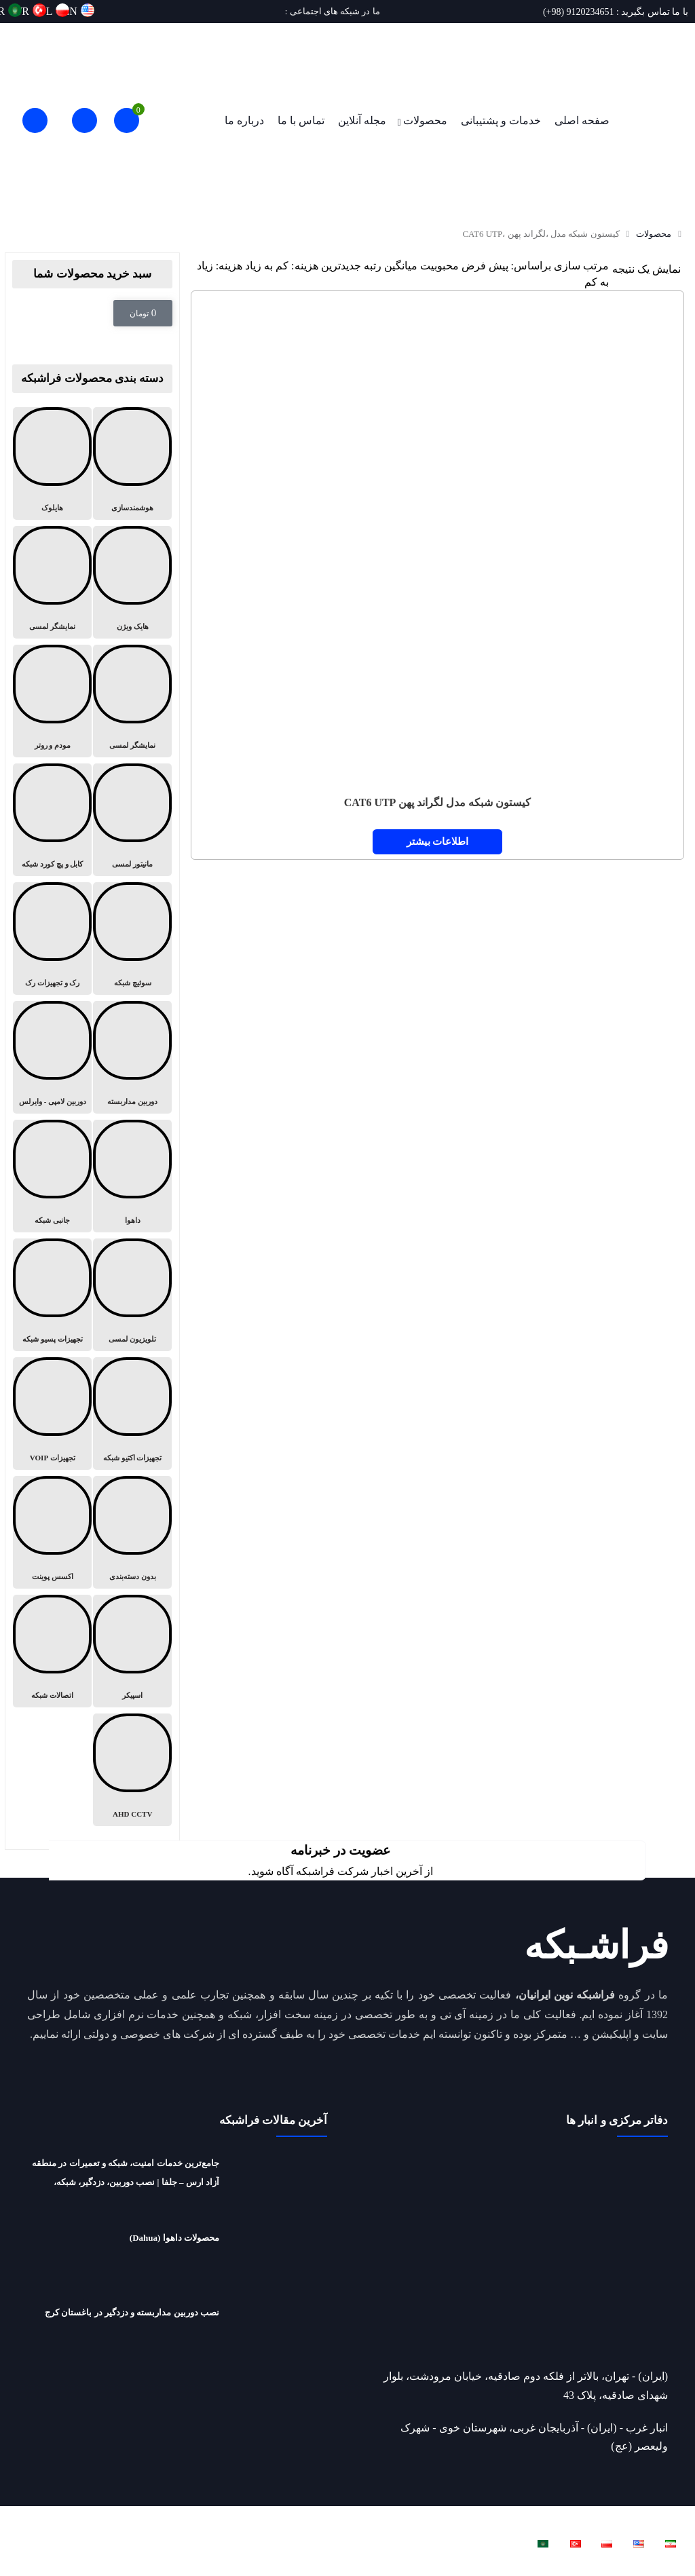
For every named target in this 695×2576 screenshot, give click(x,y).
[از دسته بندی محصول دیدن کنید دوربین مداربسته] (132, 1057)
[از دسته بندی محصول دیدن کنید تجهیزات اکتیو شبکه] (132, 1413)
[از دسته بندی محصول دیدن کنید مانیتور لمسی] (132, 819)
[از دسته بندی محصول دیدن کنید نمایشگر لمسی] (52, 582)
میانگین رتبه (390, 265)
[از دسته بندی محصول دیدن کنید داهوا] (132, 1176)
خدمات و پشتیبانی (501, 120)
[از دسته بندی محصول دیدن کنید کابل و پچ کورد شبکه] (52, 819)
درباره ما (244, 120)
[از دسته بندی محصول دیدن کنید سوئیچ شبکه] (132, 938)
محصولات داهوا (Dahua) (174, 2238)
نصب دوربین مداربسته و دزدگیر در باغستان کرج (132, 2312)
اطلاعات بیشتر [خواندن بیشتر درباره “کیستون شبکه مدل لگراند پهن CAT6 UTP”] (438, 841)
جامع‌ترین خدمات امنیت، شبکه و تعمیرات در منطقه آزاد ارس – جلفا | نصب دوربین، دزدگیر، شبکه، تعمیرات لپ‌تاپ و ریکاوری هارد (125, 2182)
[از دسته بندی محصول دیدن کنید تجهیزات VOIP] (52, 1413)
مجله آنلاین (362, 120)
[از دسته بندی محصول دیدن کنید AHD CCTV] (132, 1769)
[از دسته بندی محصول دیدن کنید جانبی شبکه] (52, 1176)
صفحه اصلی (582, 120)
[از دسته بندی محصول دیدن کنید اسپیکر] (132, 1651)
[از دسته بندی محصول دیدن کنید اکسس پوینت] (52, 1532)
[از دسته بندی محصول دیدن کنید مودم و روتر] (52, 701)
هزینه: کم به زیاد (281, 265)
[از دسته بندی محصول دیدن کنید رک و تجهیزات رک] (52, 938)
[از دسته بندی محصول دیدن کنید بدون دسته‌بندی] (132, 1532)
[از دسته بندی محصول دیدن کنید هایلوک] (52, 463)
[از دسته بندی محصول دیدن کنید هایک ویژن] (132, 582)
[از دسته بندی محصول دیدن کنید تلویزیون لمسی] (132, 1294)
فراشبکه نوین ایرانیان (527, 2518)
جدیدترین (341, 265)
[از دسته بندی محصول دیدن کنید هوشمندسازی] (132, 463)
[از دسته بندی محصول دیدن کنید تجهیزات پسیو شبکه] (52, 1294)
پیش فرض (485, 265)
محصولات (425, 120)
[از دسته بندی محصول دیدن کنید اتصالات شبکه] (52, 1651)
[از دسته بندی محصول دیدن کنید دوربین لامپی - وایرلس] (52, 1057)
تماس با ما (301, 120)
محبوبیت (439, 265)
